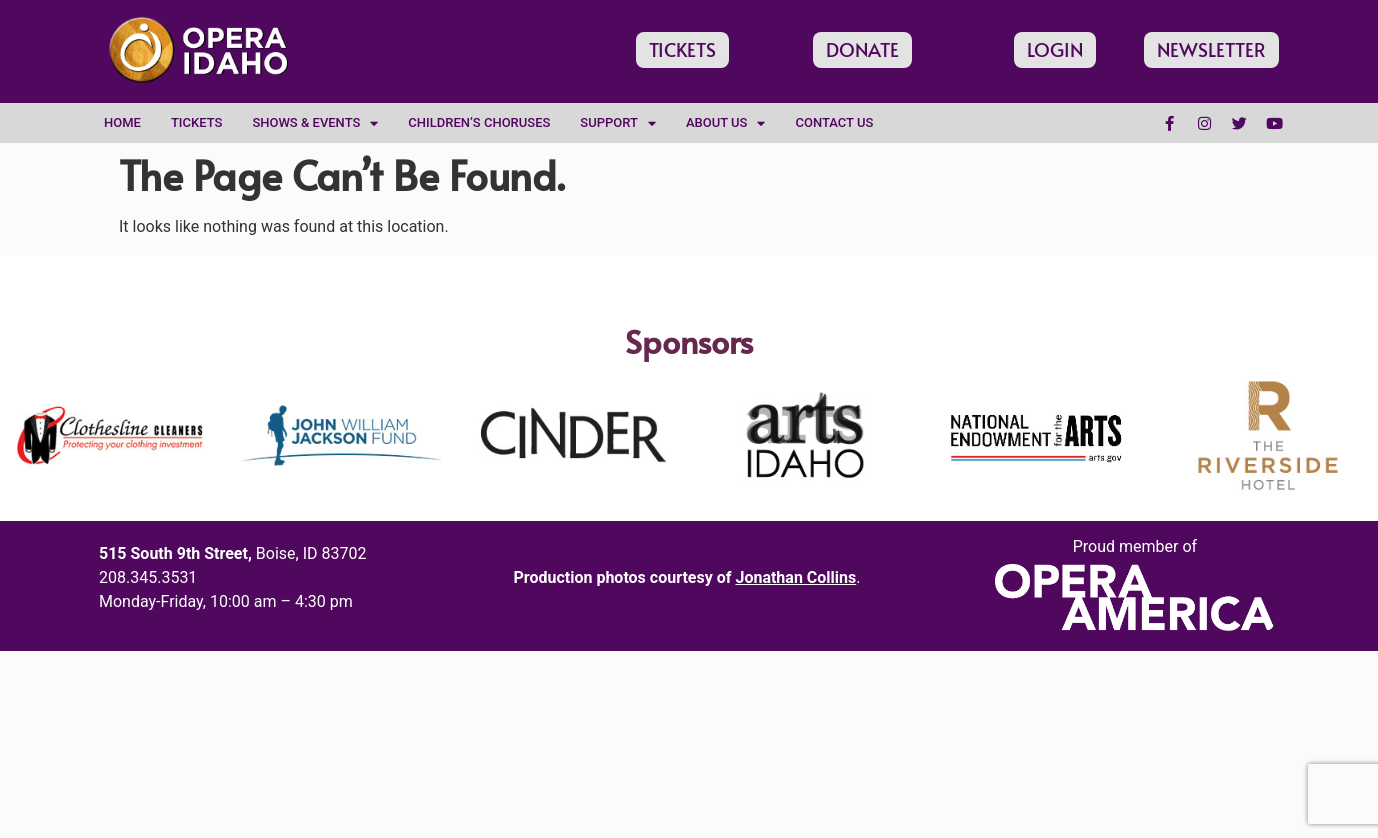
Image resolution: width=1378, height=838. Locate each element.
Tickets (196, 122)
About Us (726, 123)
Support (618, 123)
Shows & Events (315, 123)
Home (122, 122)
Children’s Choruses (479, 122)
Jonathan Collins (795, 577)
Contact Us (834, 122)
